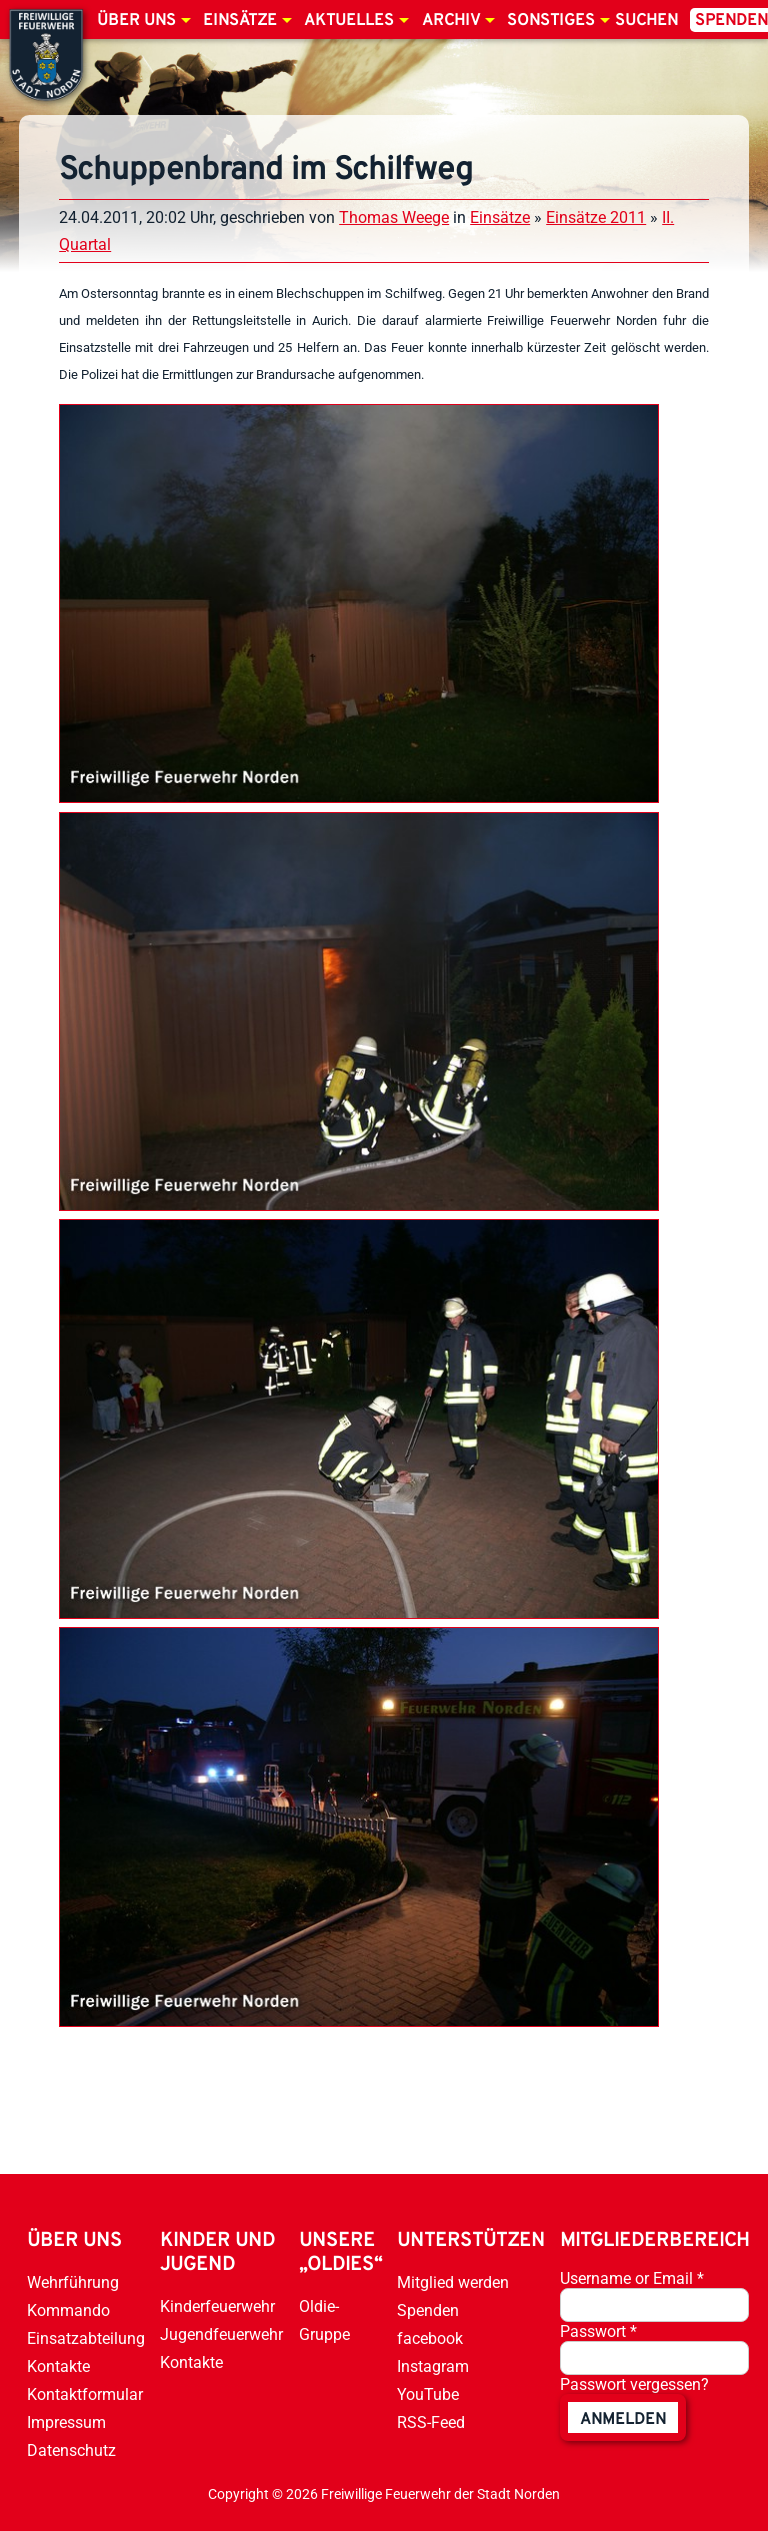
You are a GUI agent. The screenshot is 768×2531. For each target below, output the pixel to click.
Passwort (598, 2331)
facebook (430, 2338)
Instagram (433, 2366)
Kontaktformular (85, 2394)
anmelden (623, 2420)
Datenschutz (71, 2450)
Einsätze (240, 21)
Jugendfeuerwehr (221, 2334)
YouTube (428, 2394)
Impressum (66, 2422)
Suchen (646, 21)
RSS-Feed (431, 2422)
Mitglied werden (453, 2282)
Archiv (451, 21)
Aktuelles (349, 21)
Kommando (68, 2310)
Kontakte (58, 2366)
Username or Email (632, 2278)
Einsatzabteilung (86, 2338)
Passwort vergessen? (634, 2384)
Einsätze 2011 (596, 217)
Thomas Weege (394, 217)
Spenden (428, 2310)
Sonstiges (551, 21)
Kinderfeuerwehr (217, 2306)
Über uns (136, 21)
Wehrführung (73, 2282)
